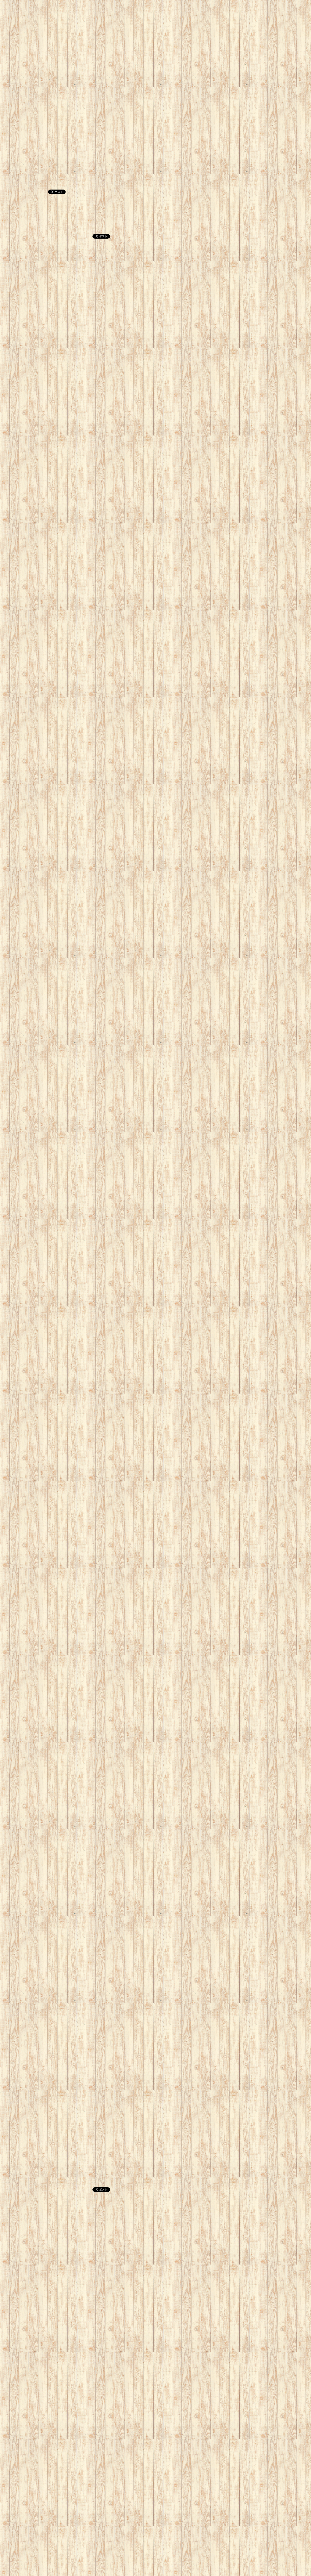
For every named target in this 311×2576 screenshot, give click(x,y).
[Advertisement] (137, 32)
